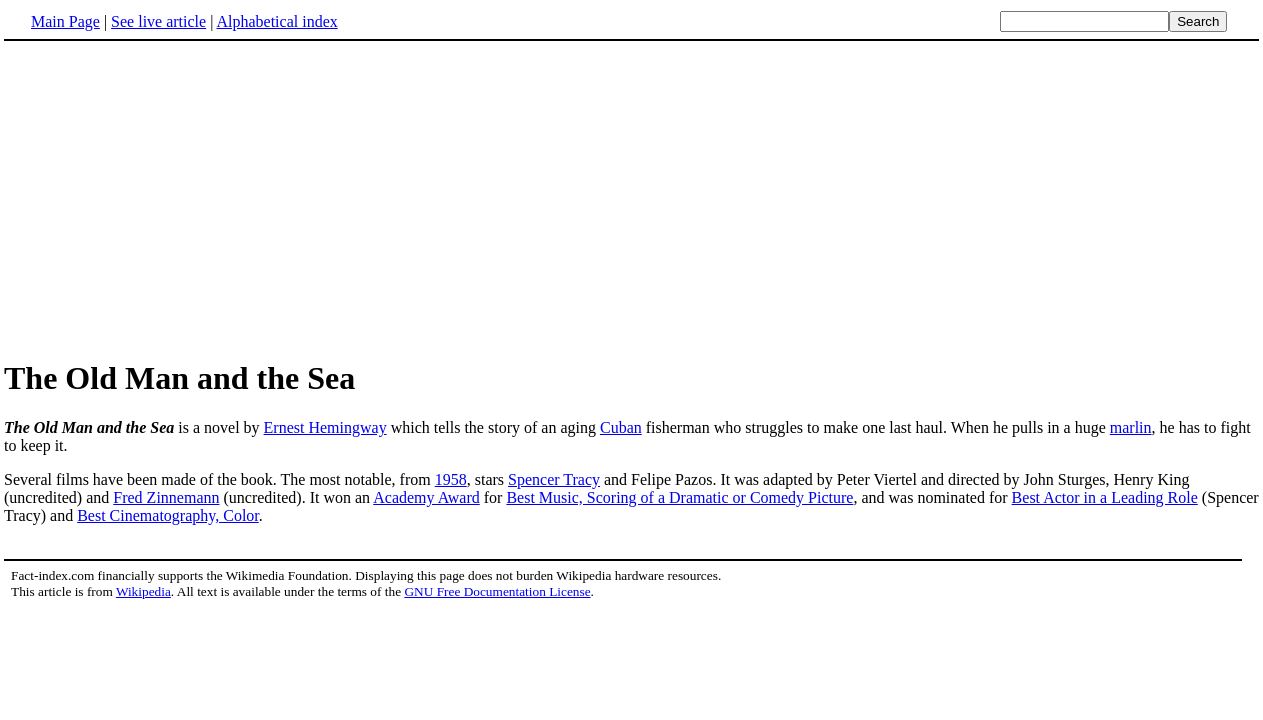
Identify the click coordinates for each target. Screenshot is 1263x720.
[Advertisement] (632, 199)
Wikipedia (143, 591)
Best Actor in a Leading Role (1105, 497)
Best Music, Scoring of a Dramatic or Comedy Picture (679, 497)
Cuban (621, 427)
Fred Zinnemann (166, 497)
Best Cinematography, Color (168, 515)
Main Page (65, 21)
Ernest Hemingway (325, 427)
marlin (1131, 427)
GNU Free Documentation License (497, 591)
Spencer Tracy (554, 479)
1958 (451, 479)
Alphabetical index (276, 21)
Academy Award (426, 497)
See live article (158, 21)
